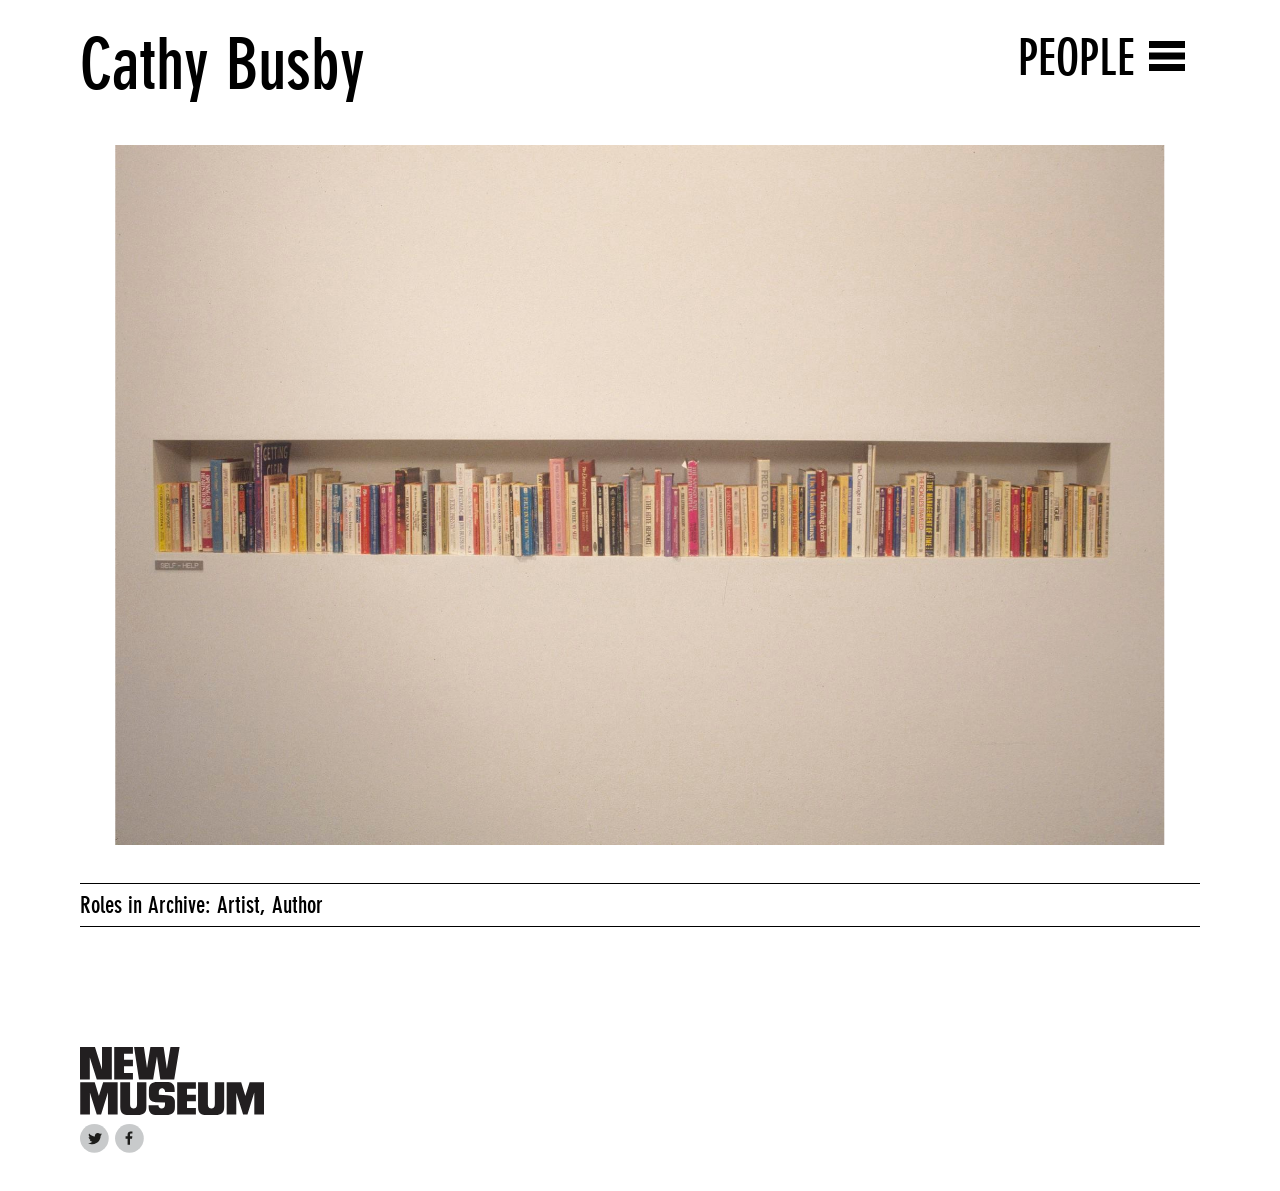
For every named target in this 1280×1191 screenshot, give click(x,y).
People (1076, 57)
